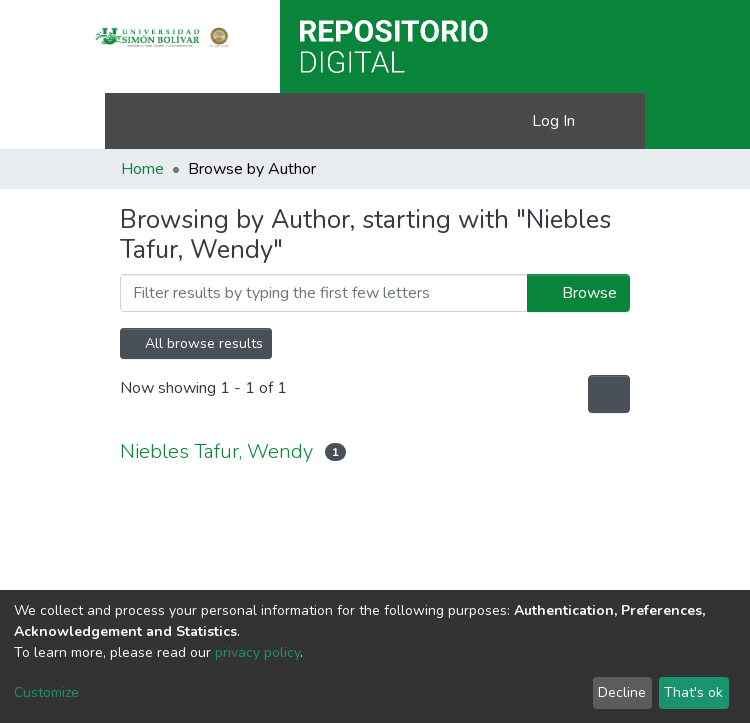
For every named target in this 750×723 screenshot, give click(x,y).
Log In (554, 121)
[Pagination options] (609, 394)
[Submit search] (484, 121)
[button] (513, 121)
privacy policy (257, 652)
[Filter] (324, 293)
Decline (622, 692)
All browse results (196, 343)
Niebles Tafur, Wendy (216, 451)
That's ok (693, 692)
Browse (578, 293)
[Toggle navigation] (617, 121)
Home (142, 169)
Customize (46, 692)
